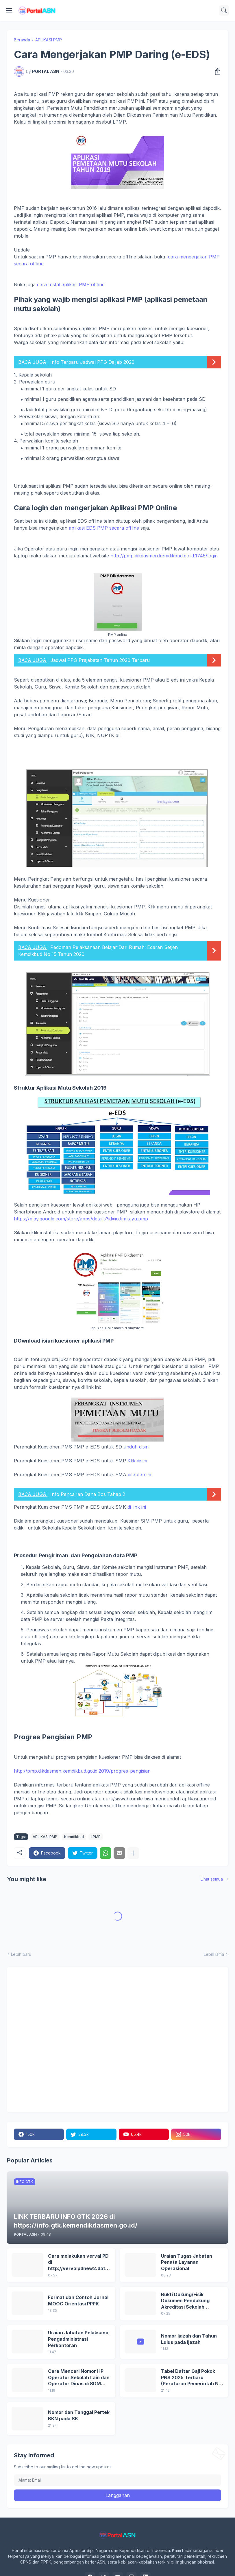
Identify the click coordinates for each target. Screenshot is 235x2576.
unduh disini (136, 1447)
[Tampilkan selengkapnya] (133, 1853)
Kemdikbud (74, 1837)
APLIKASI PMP (48, 39)
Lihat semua (212, 1879)
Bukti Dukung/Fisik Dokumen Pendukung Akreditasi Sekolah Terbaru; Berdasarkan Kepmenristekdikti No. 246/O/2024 (186, 2301)
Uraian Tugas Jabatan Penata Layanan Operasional (186, 2262)
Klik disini (137, 1461)
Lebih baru (21, 1954)
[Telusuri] (224, 10)
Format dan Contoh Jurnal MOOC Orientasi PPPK (78, 2300)
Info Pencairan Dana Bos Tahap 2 (87, 1494)
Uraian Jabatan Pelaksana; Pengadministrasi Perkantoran (79, 2339)
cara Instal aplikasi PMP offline (71, 284)
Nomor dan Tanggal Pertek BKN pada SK (79, 2415)
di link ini (136, 1507)
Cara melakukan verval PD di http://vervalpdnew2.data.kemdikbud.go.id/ (79, 2262)
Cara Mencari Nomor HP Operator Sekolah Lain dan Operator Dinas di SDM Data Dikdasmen (79, 2377)
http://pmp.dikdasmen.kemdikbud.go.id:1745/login (164, 556)
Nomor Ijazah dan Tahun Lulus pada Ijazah (189, 2339)
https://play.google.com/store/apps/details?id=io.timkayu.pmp (81, 1219)
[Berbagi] (216, 71)
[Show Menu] (9, 10)
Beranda (22, 39)
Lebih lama (214, 1954)
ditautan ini (139, 1474)
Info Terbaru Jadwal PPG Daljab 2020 (92, 362)
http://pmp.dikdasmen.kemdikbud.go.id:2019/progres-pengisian (82, 1771)
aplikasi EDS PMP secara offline (104, 528)
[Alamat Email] (117, 2480)
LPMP (96, 1837)
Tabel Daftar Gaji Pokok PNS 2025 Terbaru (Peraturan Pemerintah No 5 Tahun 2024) (191, 2377)
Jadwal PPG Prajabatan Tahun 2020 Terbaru (100, 660)
